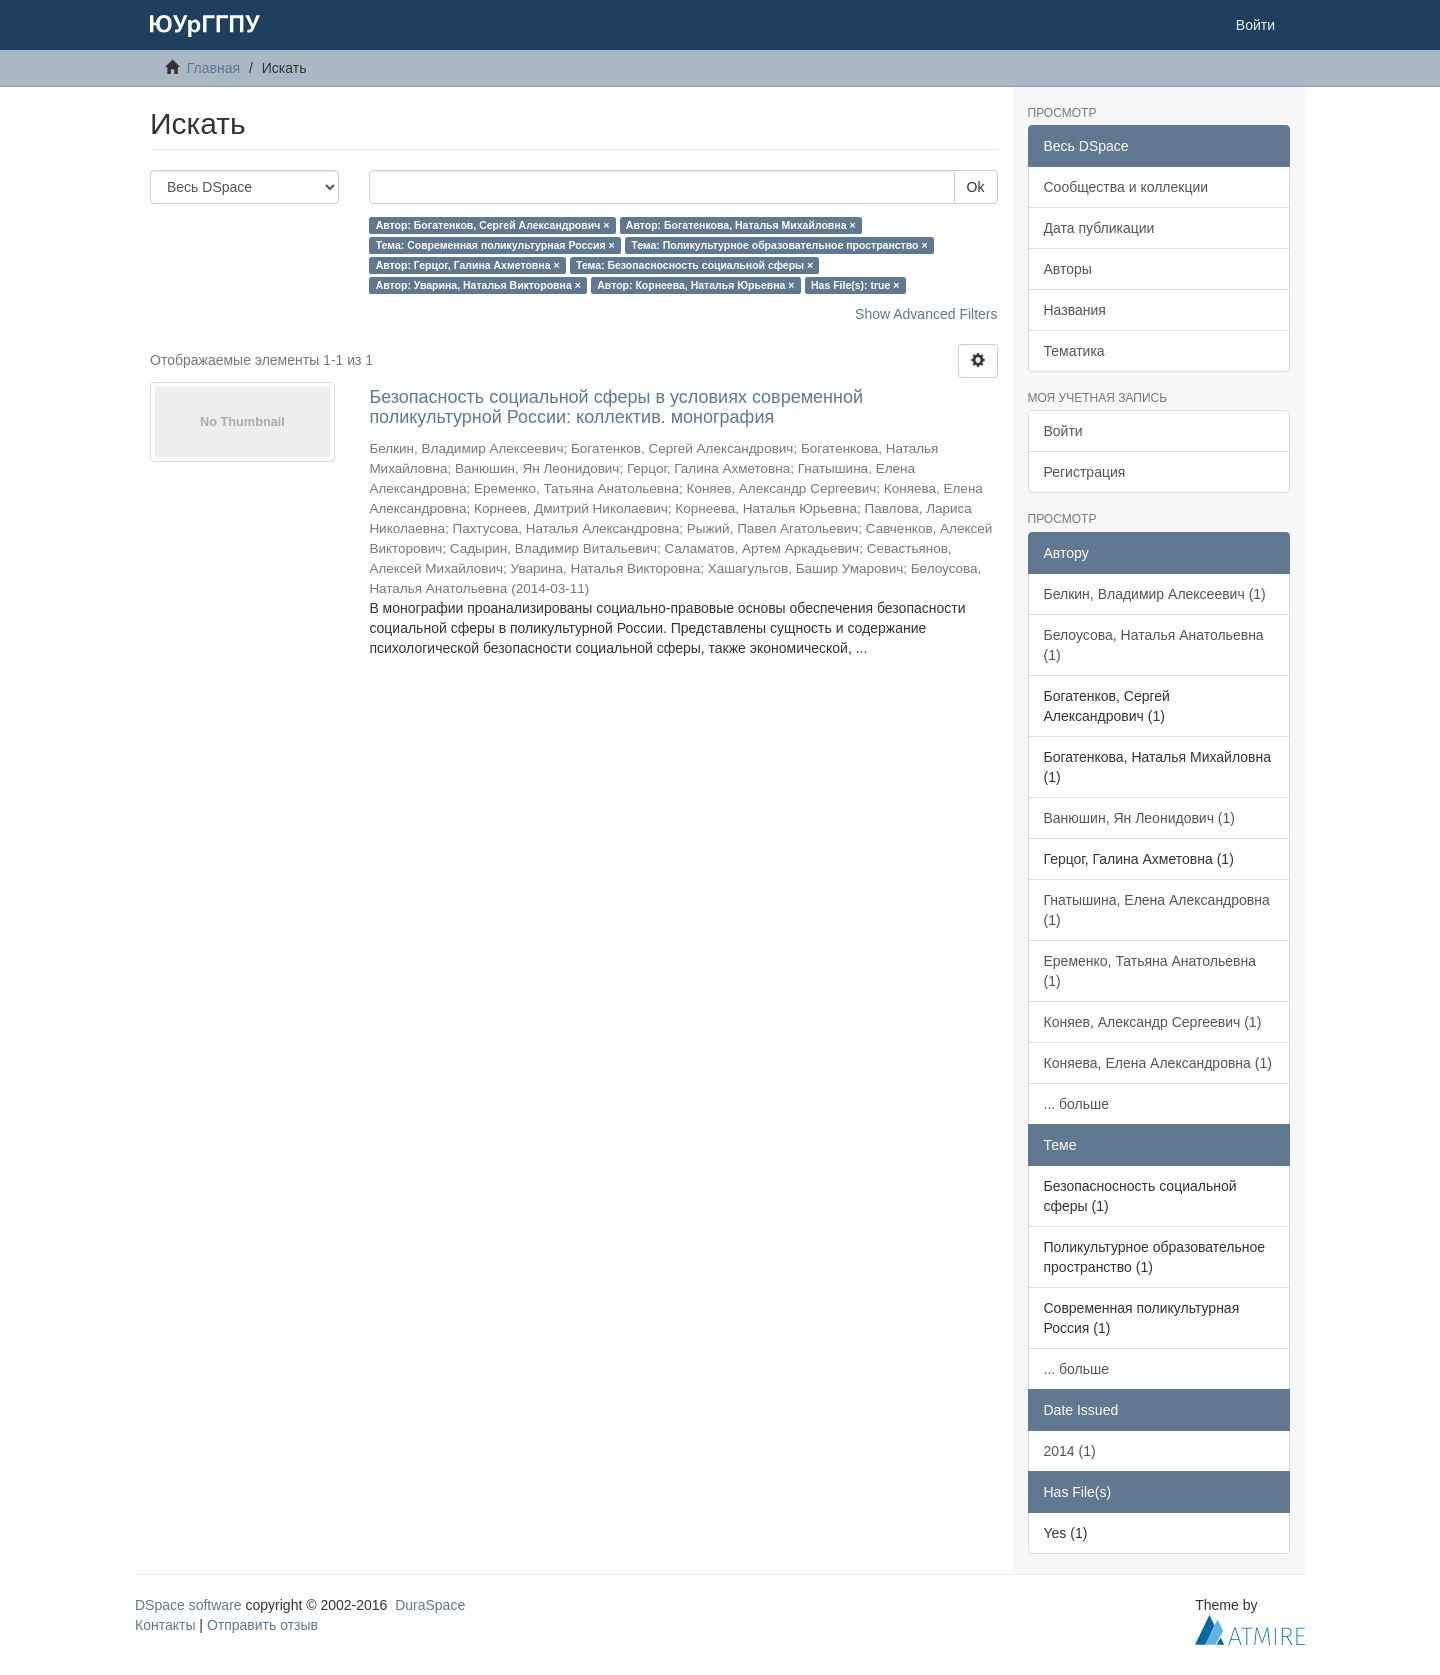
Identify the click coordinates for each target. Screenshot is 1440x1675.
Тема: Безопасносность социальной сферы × (694, 265)
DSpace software (188, 1605)
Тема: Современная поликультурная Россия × (495, 245)
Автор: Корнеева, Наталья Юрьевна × (695, 285)
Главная (213, 68)
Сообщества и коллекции (1126, 187)
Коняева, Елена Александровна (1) (1158, 1063)
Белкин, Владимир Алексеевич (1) (1155, 594)
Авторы (1068, 269)
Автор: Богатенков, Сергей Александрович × (493, 225)
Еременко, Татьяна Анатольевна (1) (1150, 971)
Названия (1075, 310)
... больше (1077, 1104)
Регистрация (1085, 472)
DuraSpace (430, 1605)
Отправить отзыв (262, 1625)
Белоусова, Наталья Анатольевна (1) (1154, 645)
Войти (1063, 431)
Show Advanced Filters (926, 314)
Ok (976, 187)
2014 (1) (1070, 1451)
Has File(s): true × (855, 285)
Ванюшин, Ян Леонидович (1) (1139, 818)
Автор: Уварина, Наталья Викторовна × (478, 285)
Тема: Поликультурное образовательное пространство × (779, 245)
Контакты (165, 1625)
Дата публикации (1099, 228)
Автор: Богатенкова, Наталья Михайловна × (741, 225)
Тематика (1074, 351)
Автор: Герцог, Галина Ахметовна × (468, 265)
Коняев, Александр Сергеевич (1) (1153, 1022)
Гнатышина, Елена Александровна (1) (1157, 910)
